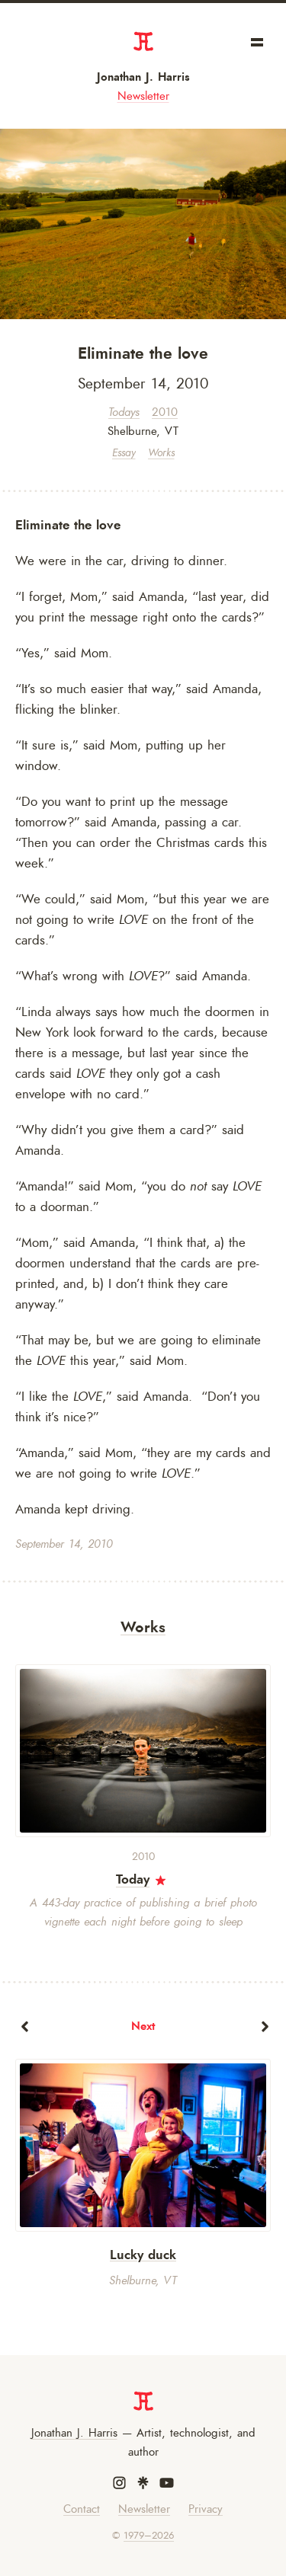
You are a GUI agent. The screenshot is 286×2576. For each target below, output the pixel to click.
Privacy (205, 2509)
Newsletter (143, 96)
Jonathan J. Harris (143, 77)
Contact (81, 2509)
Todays (124, 412)
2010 (165, 412)
